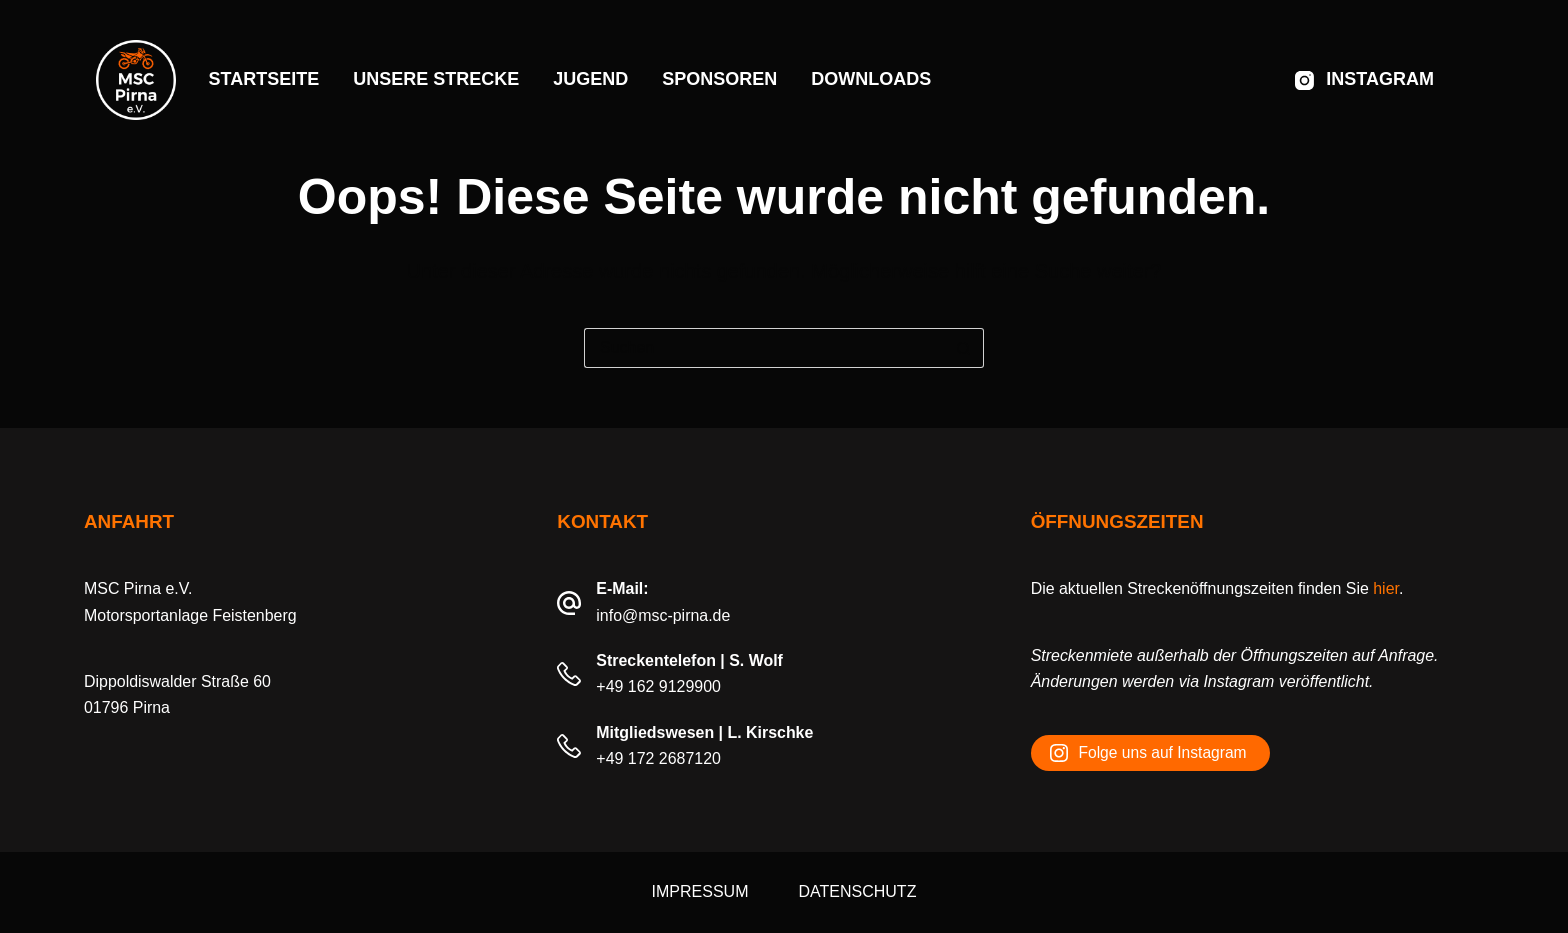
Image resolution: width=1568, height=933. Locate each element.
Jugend (590, 79)
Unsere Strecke (436, 79)
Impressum (700, 891)
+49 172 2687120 (658, 758)
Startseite (264, 79)
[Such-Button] (964, 348)
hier (1386, 588)
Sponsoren (719, 79)
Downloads (871, 79)
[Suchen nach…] (764, 348)
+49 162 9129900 (658, 686)
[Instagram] (1364, 80)
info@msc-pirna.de (663, 615)
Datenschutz (857, 891)
